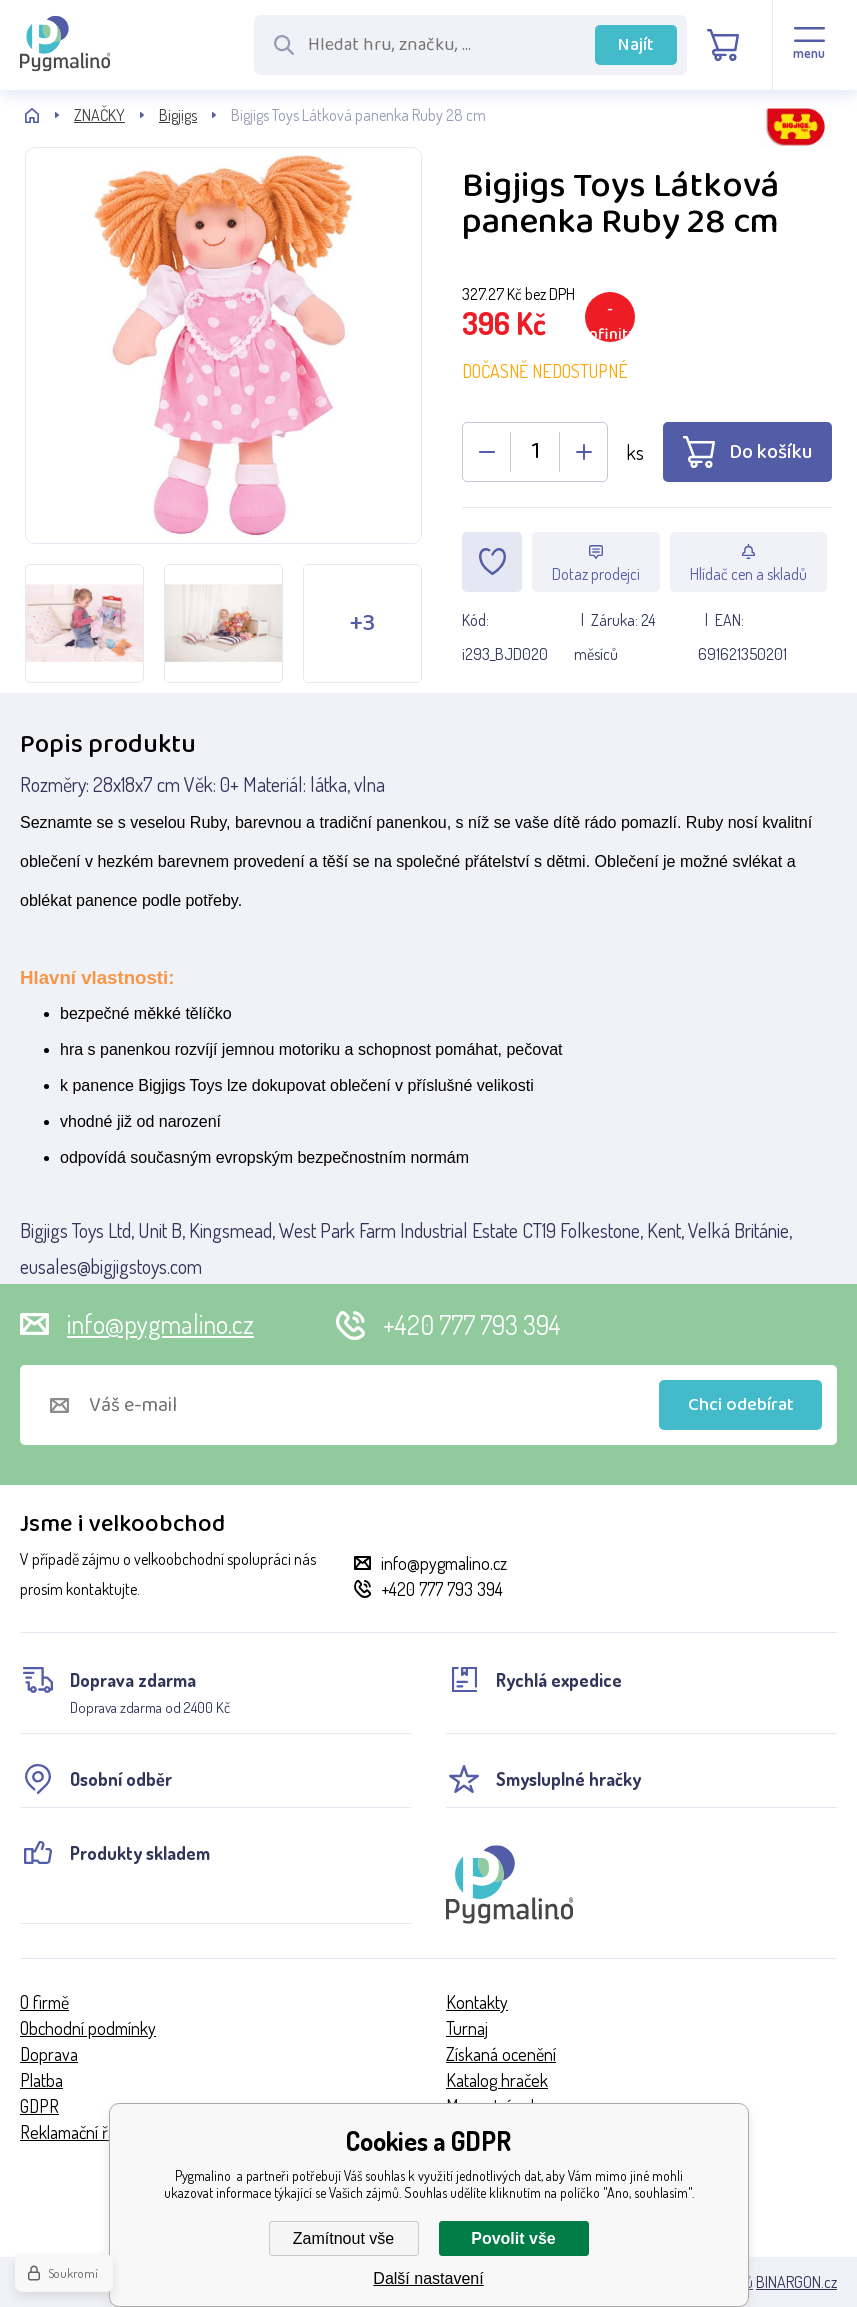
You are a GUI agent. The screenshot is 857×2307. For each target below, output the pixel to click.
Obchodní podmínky (88, 2028)
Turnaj (467, 2028)
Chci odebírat (741, 1405)
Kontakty (477, 2002)
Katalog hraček (497, 2080)
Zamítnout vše (343, 2238)
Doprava (49, 2054)
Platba (41, 2080)
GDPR (39, 2106)
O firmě (44, 2002)
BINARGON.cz (796, 2282)
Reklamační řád (72, 2132)
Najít (636, 45)
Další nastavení (428, 2278)
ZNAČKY (99, 115)
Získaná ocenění (501, 2054)
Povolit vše (513, 2238)
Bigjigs (178, 115)
